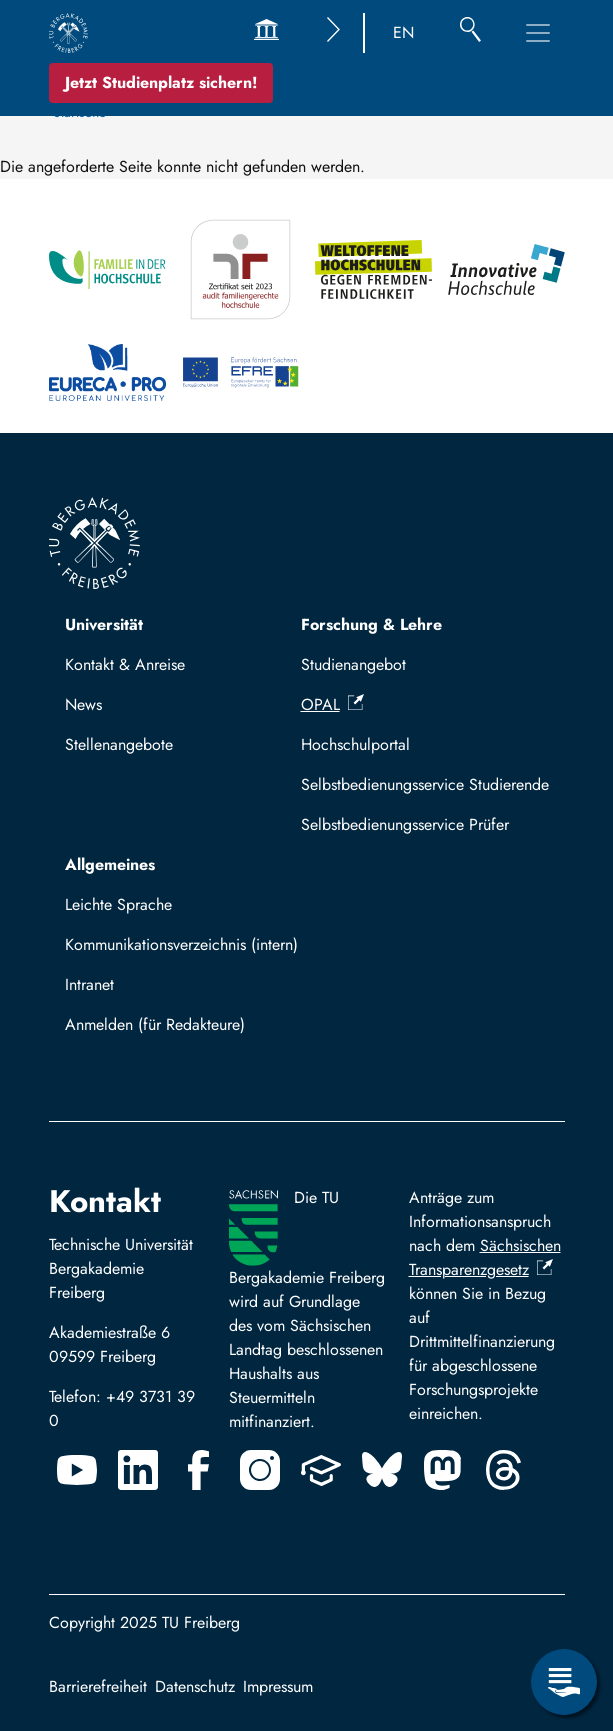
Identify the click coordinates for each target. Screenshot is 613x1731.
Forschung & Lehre (371, 624)
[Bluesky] (382, 1470)
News (83, 704)
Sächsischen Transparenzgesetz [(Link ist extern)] (485, 1257)
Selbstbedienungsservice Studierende (425, 784)
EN (403, 32)
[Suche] (470, 33)
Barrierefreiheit (98, 1686)
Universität (104, 624)
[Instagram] (260, 1470)
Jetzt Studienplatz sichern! (161, 82)
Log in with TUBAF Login (160, 1030)
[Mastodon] (443, 1470)
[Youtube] (77, 1470)
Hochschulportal (355, 744)
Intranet (89, 984)
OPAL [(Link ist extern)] (332, 704)
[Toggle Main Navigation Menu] (538, 33)
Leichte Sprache (118, 904)
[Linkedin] (138, 1470)
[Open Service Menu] (564, 1682)
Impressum (278, 1686)
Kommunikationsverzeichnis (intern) (181, 944)
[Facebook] (199, 1470)
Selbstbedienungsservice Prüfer (405, 824)
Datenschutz (195, 1686)
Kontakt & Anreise (125, 664)
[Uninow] (321, 1470)
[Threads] (504, 1470)
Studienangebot (353, 664)
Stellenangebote (119, 744)
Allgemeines (110, 864)
